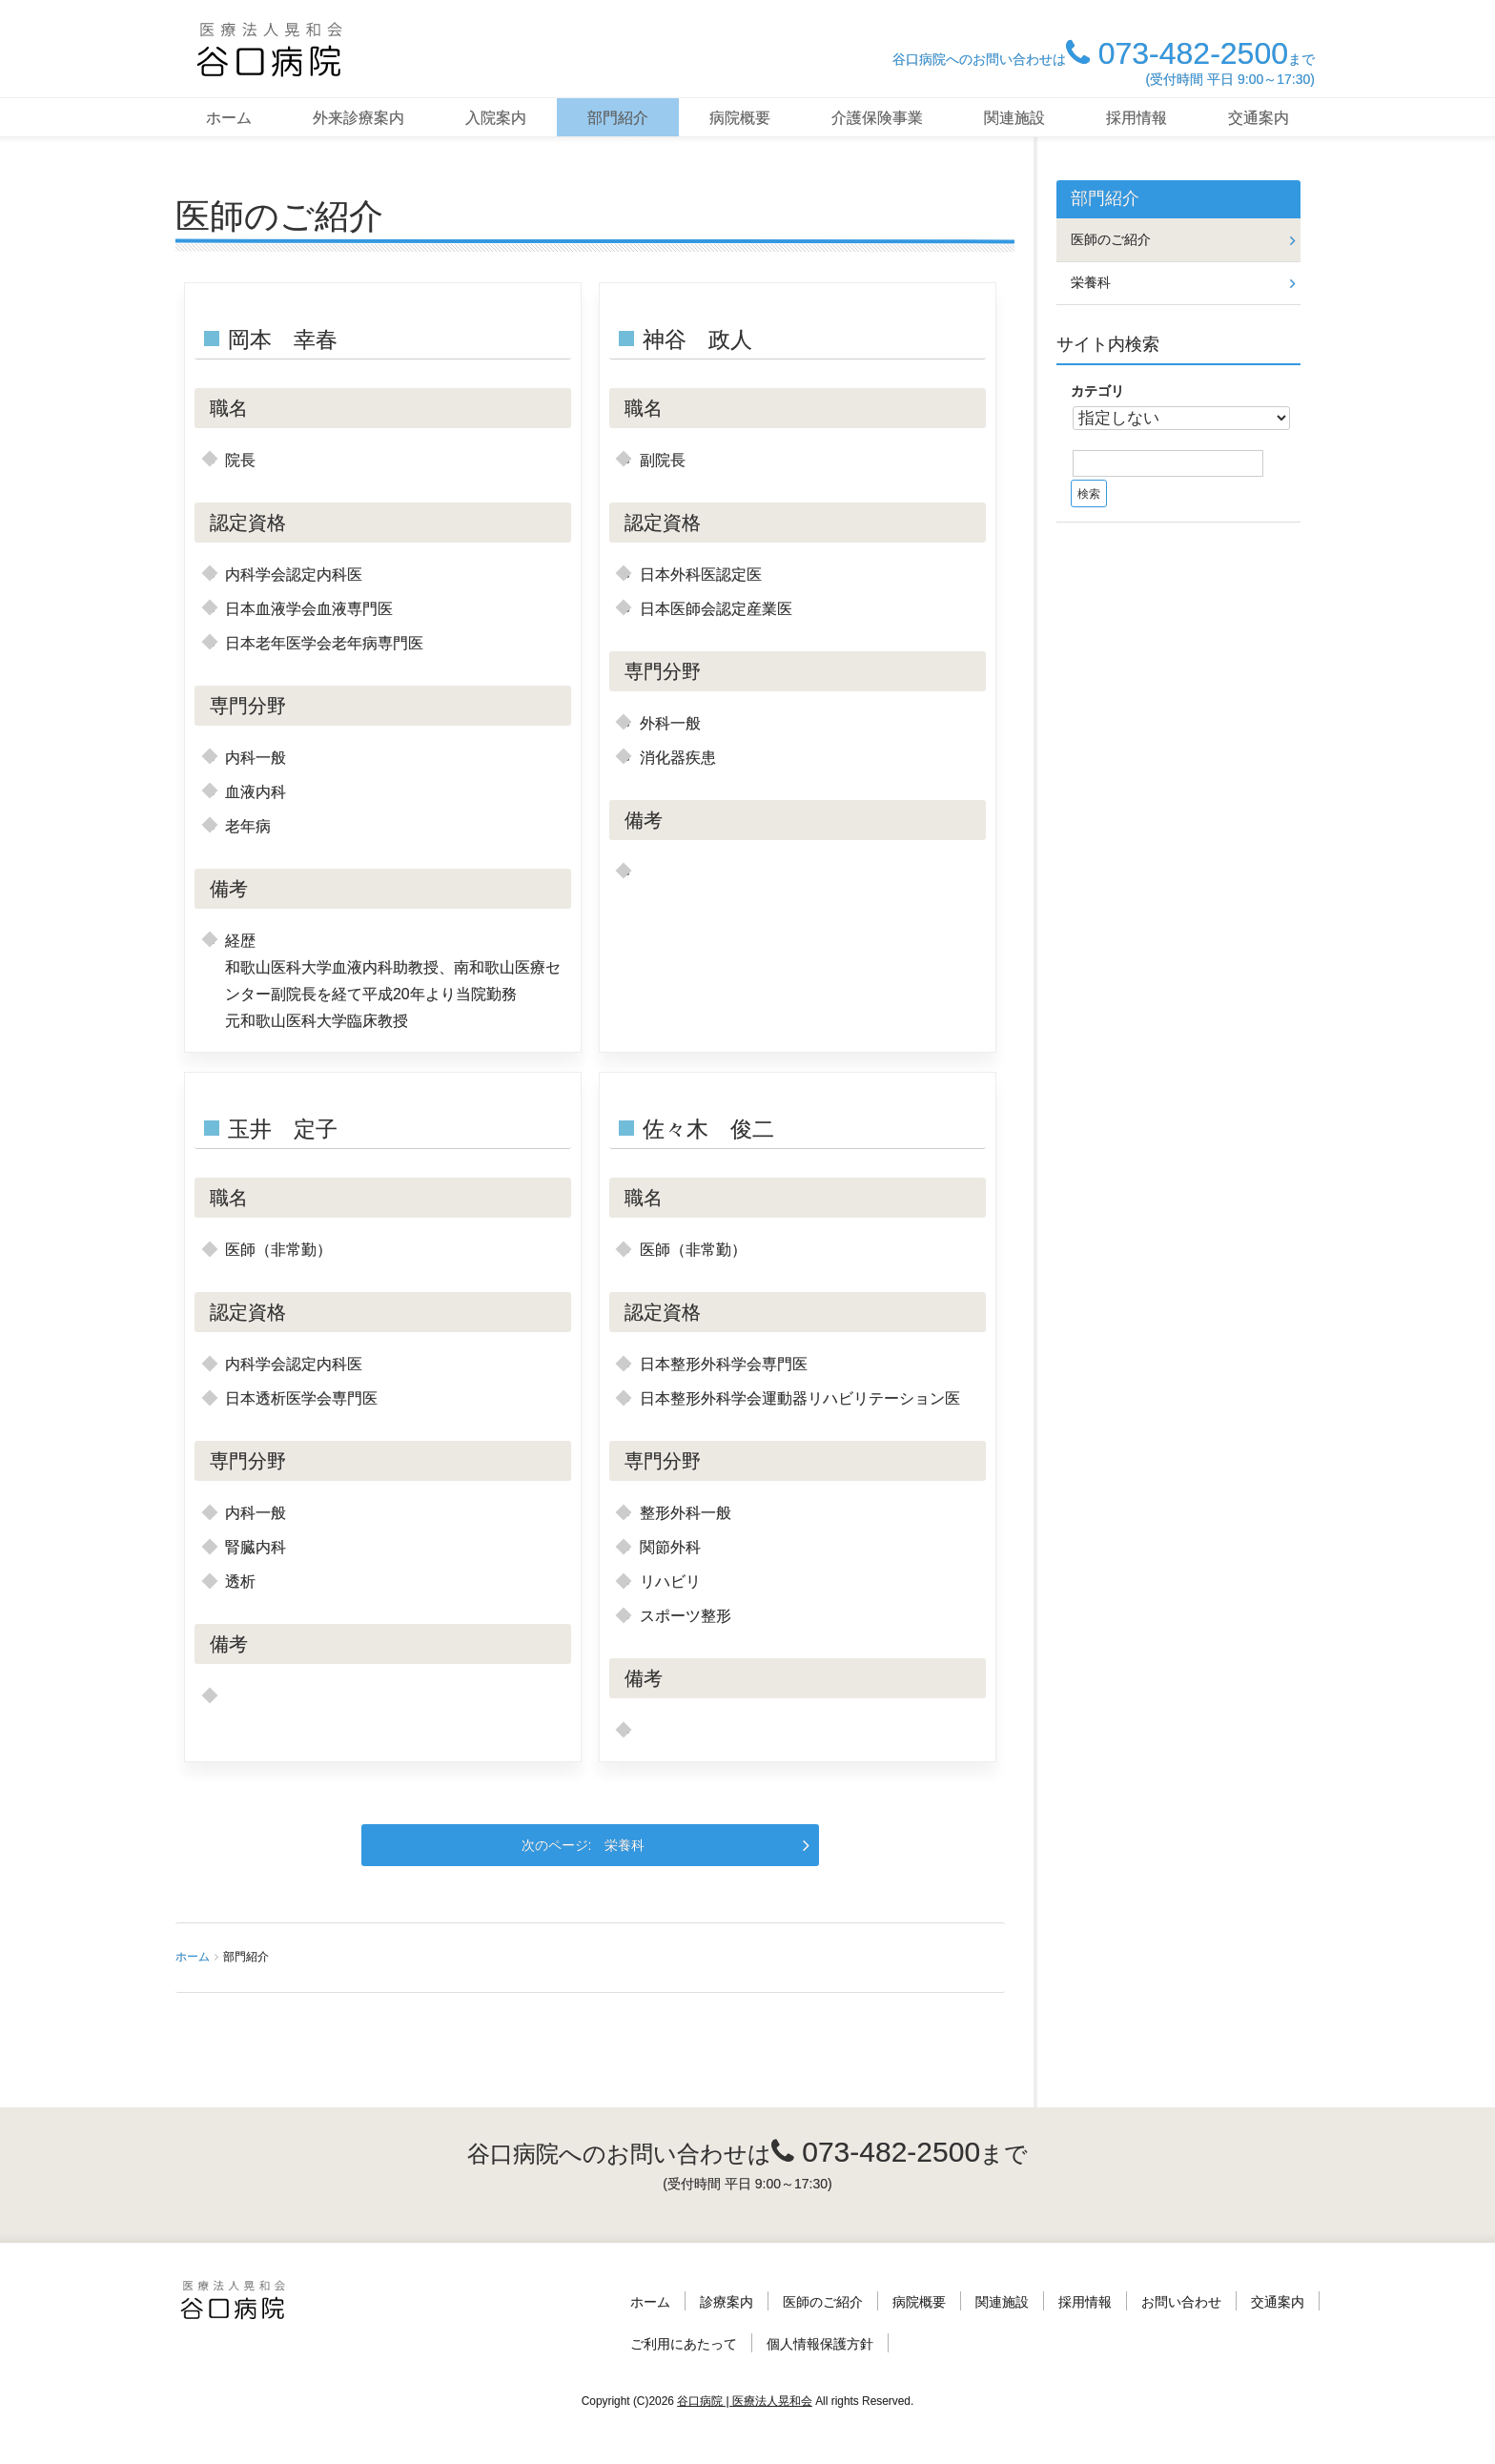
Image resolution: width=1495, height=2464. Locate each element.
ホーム (229, 118)
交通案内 (1258, 118)
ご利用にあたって (683, 2343)
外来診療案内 (358, 118)
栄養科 (624, 1845)
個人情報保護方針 (820, 2343)
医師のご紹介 (1111, 239)
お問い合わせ (1181, 2302)
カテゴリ (1097, 391)
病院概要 (739, 118)
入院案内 (495, 118)
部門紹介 (617, 118)
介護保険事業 (877, 118)
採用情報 (1136, 118)
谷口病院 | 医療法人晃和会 (744, 2401)
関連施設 (1014, 118)
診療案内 (726, 2302)
